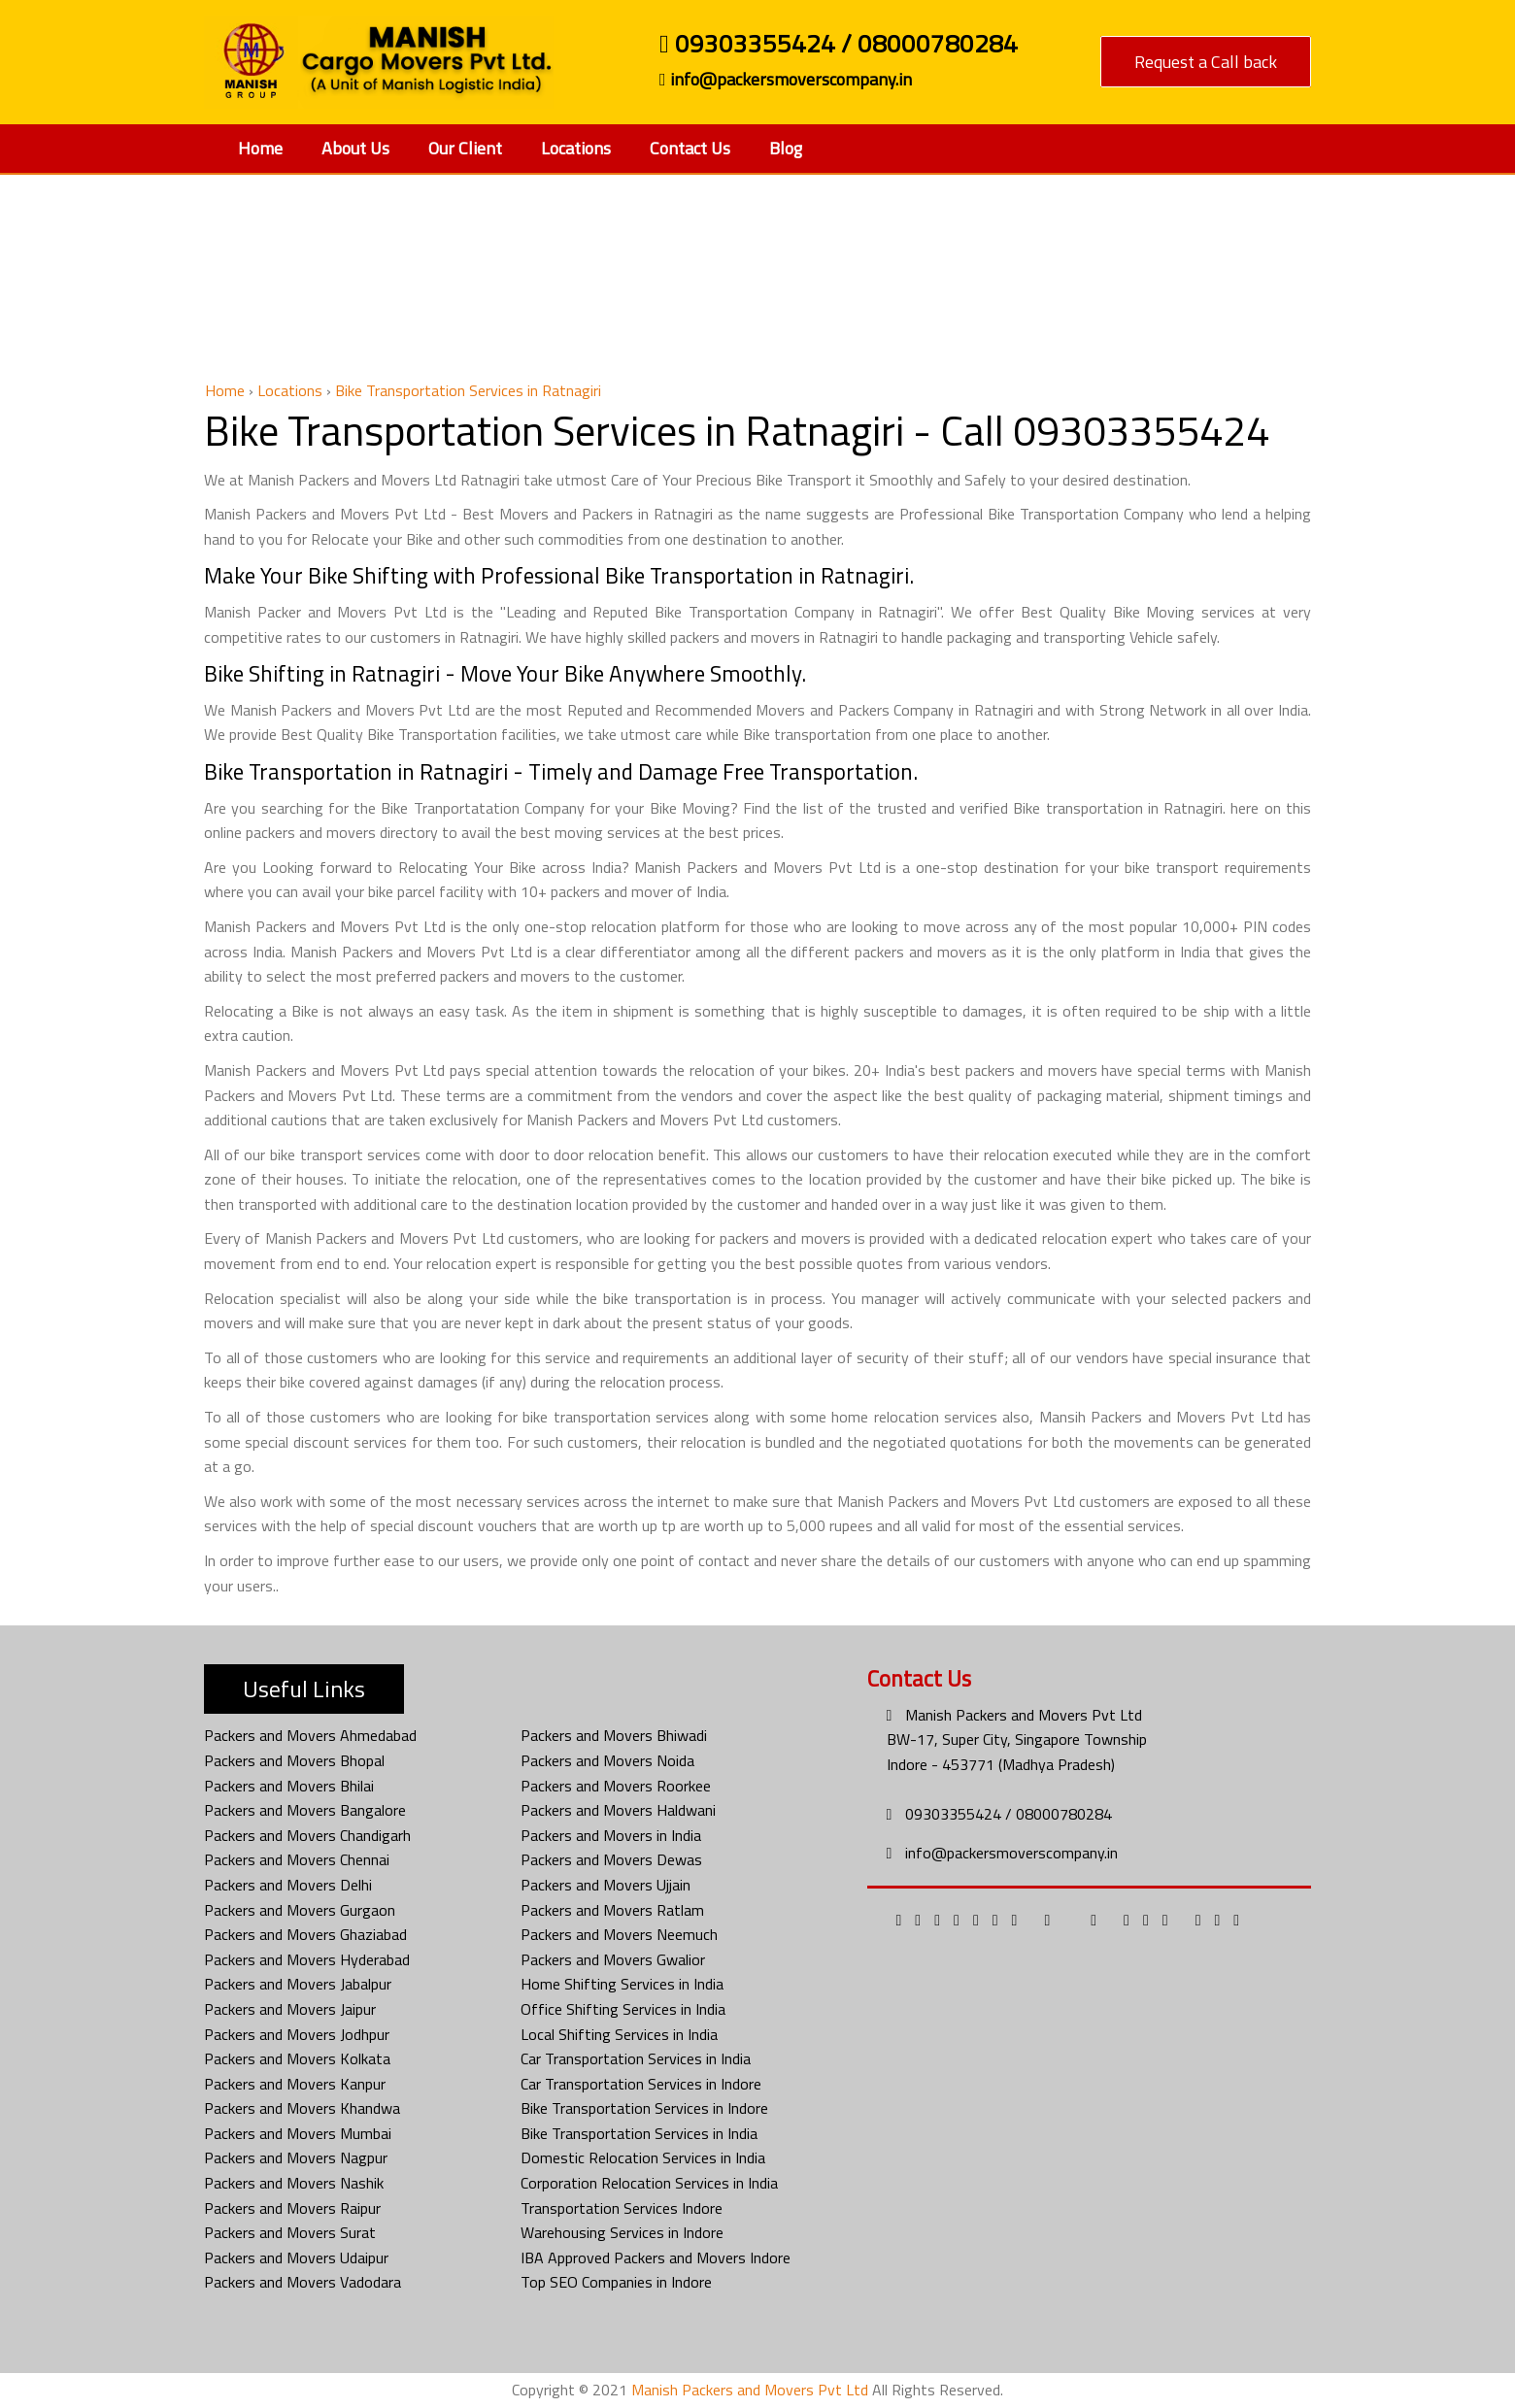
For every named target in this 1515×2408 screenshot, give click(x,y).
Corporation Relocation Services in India (649, 2182)
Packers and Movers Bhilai (289, 1785)
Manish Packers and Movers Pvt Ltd (1023, 1714)
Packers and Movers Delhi (288, 1884)
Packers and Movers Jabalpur (297, 1983)
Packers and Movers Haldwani (618, 1810)
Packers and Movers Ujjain (605, 1884)
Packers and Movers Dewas (611, 1859)
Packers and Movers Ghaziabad (305, 1934)
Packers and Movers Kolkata (297, 2058)
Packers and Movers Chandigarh (307, 1835)
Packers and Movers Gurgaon (299, 1910)
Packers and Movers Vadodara (302, 2281)
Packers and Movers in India (611, 1835)
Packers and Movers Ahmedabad (310, 1735)
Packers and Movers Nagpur (295, 2157)
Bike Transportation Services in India (639, 2133)
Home (260, 148)
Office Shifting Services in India (623, 2009)
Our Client (465, 148)
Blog (785, 148)
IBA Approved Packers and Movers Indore (656, 2257)
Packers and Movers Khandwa (302, 2108)
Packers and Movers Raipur (292, 2208)
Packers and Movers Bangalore (305, 1810)
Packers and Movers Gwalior (613, 1959)
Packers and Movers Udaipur (296, 2257)
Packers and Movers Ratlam (612, 1910)
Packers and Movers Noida (607, 1760)
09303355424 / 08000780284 (838, 46)
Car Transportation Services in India (636, 2058)
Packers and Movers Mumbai (297, 2133)
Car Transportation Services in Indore (641, 2083)
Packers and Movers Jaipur (290, 2009)
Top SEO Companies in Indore (616, 2281)
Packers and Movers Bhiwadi (614, 1735)
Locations (576, 148)
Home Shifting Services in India (622, 1983)
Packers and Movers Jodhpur (296, 2034)
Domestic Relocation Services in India (643, 2157)
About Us (355, 148)
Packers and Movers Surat (290, 2232)
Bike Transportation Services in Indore (644, 2108)
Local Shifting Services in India (619, 2034)
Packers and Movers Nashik (294, 2182)
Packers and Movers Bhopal (294, 1760)
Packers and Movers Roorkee (616, 1785)
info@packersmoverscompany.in (785, 79)
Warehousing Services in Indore (622, 2232)
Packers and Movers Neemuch (619, 1934)
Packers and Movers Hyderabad (307, 1959)
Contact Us (690, 148)
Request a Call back (1205, 62)
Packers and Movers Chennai (296, 1859)
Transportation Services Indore (622, 2208)
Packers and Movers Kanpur (295, 2083)
